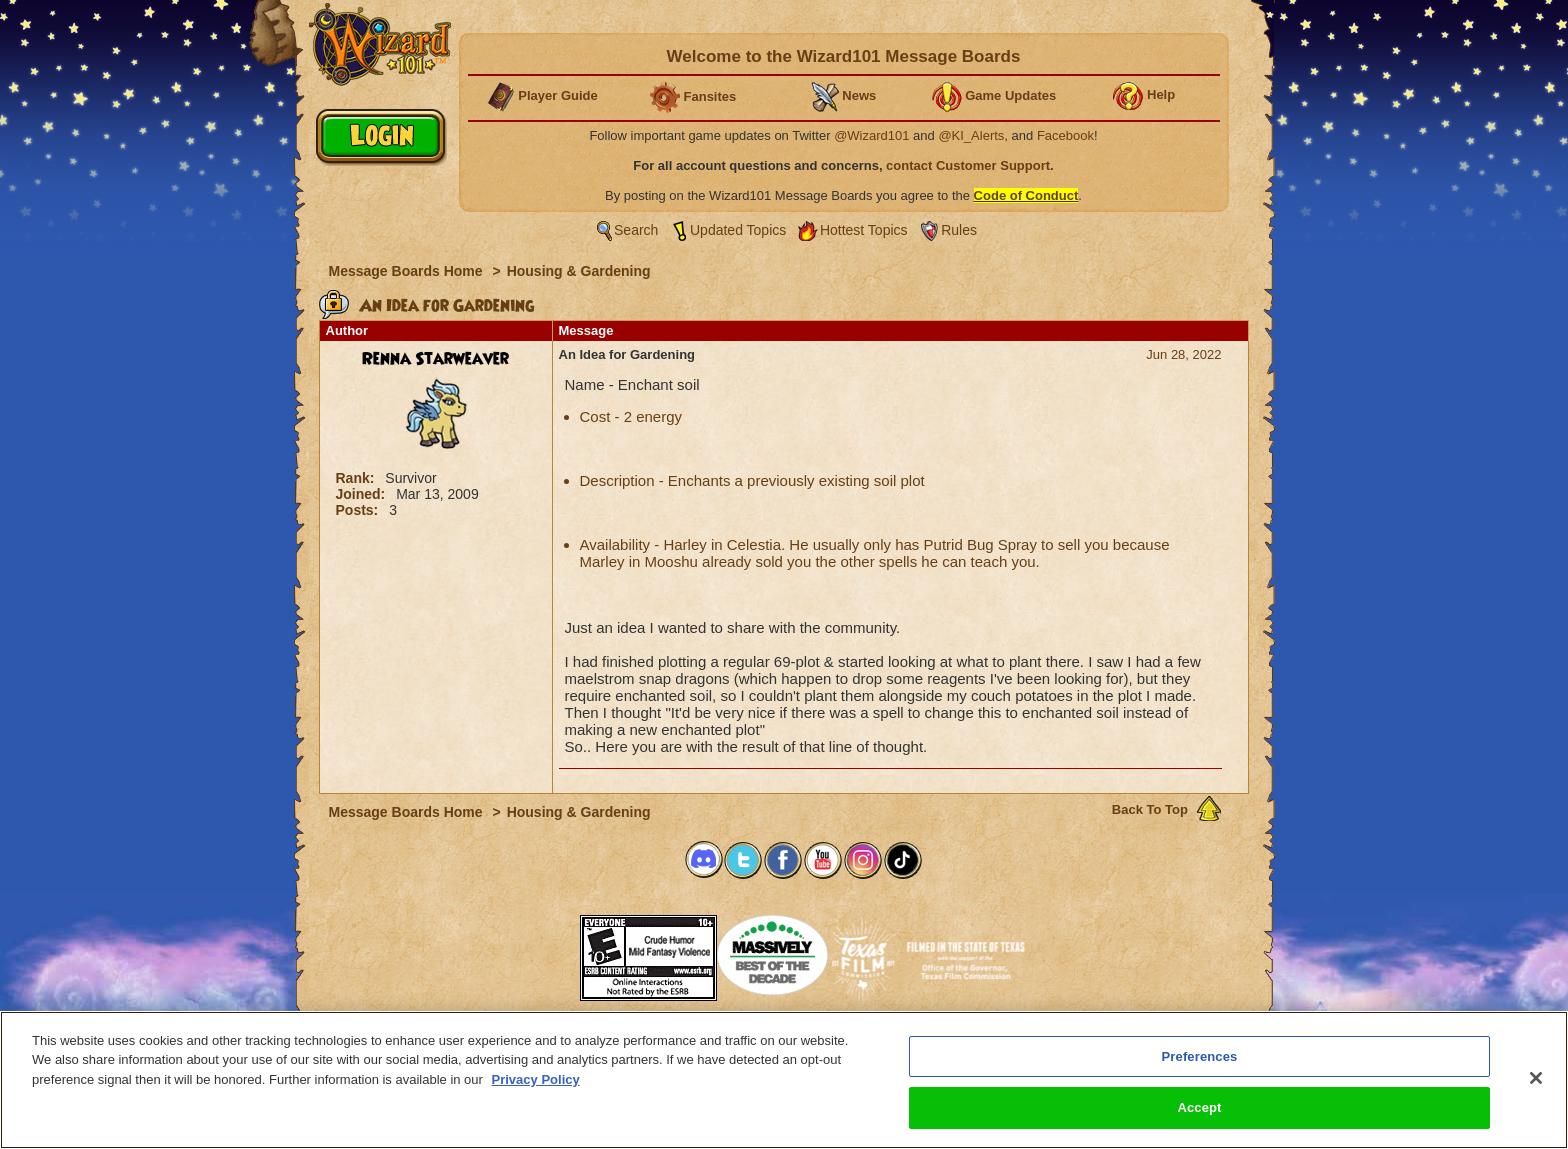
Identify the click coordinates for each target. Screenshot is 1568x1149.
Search (636, 230)
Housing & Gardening (579, 271)
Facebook (1065, 135)
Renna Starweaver (435, 359)
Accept (1199, 1107)
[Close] (1536, 1078)
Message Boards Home (408, 271)
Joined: (363, 494)
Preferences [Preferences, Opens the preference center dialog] (1200, 1056)
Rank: (357, 478)
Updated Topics (738, 230)
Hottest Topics (864, 230)
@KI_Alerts (971, 135)
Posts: (359, 510)
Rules (959, 230)
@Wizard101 (871, 135)
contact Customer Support (968, 165)
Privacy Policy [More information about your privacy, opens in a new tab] (536, 1079)
